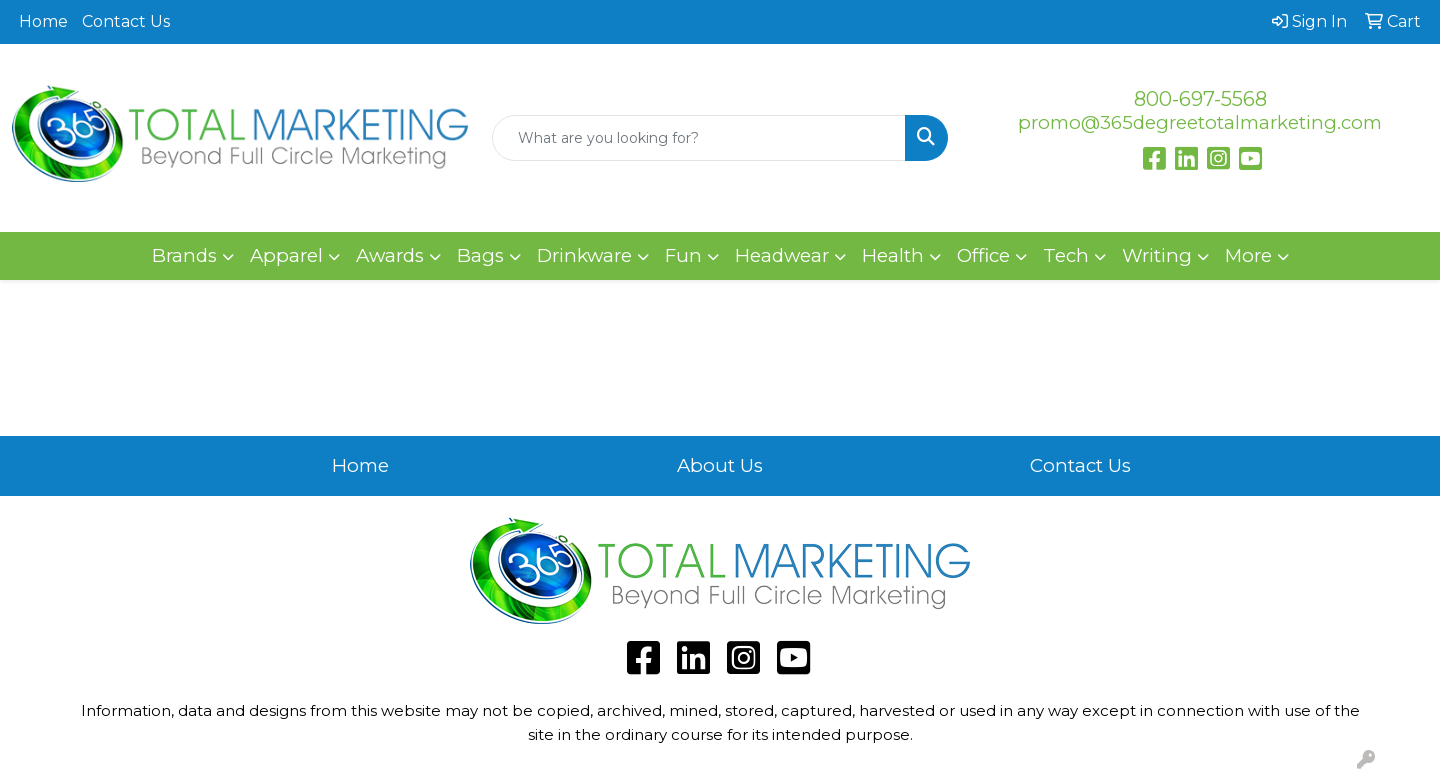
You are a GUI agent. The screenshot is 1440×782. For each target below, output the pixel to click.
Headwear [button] (782, 255)
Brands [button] (184, 255)
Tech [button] (1066, 255)
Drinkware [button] (584, 255)
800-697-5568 (1200, 99)
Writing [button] (1157, 255)
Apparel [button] (286, 255)
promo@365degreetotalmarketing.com (1200, 122)
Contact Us (126, 21)
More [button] (1248, 255)
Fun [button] (683, 255)
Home (43, 21)
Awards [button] (390, 255)
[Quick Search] (699, 138)
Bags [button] (480, 255)
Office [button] (983, 255)
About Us (720, 465)
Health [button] (893, 255)
